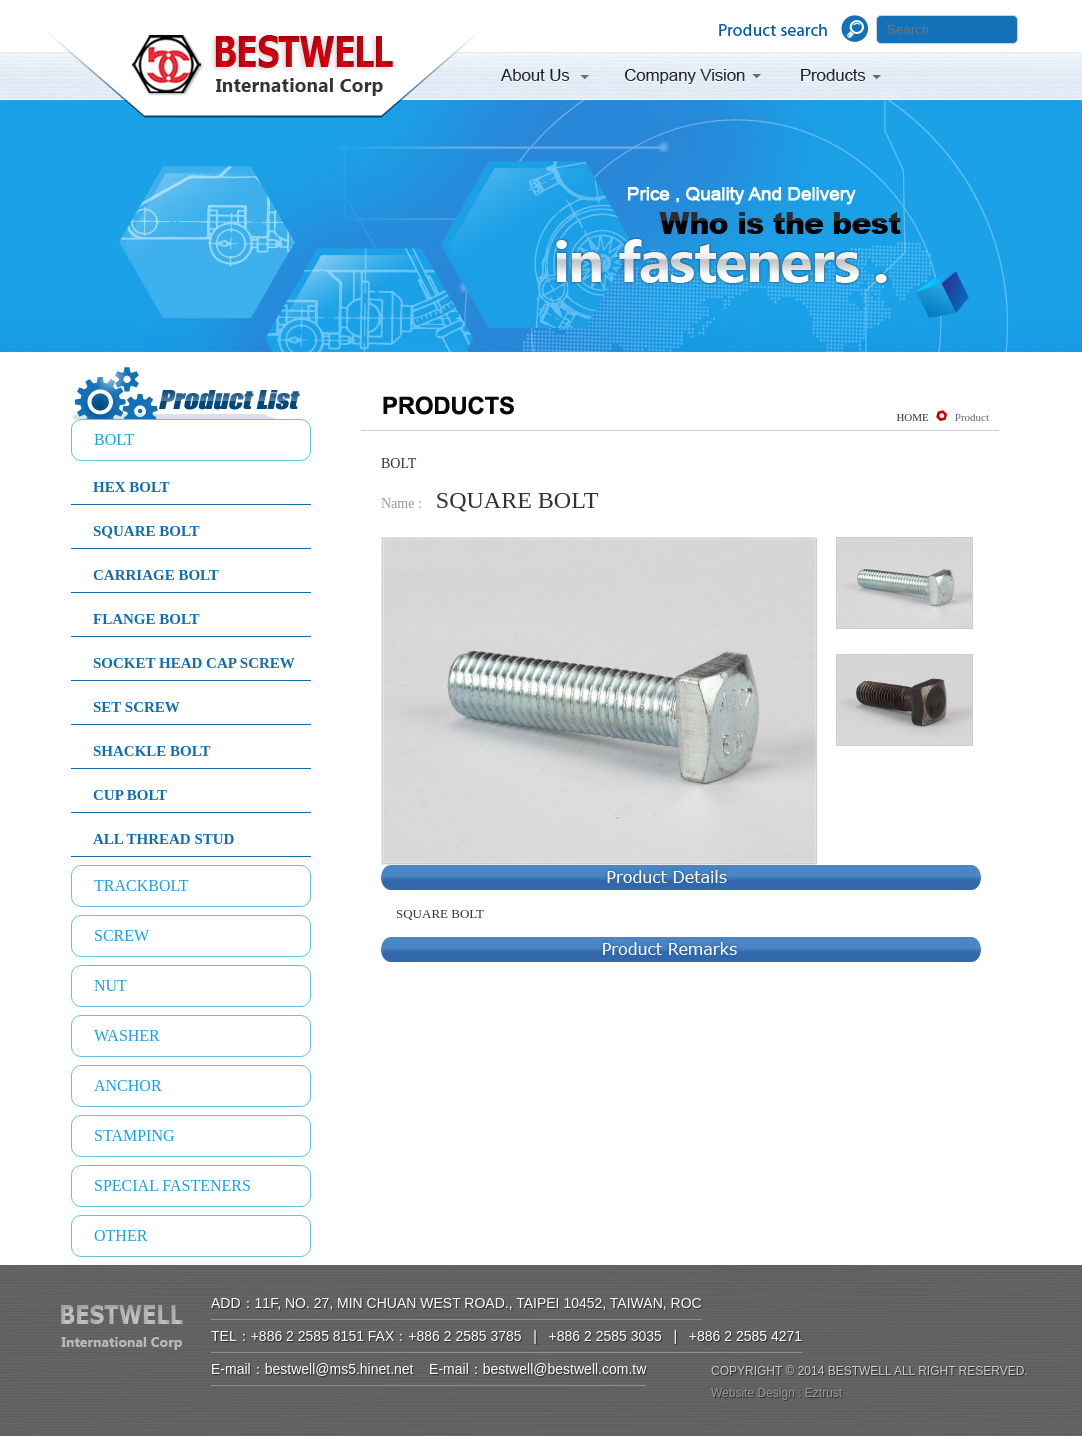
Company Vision (693, 79)
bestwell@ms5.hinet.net (339, 1369)
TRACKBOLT (141, 885)
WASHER (127, 1035)
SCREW (121, 935)
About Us (551, 79)
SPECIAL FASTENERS (172, 1185)
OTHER (120, 1235)
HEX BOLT (131, 487)
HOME (912, 417)
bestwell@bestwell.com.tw (565, 1369)
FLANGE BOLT (146, 619)
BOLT (114, 439)
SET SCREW (136, 707)
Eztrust (823, 1393)
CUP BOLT (130, 795)
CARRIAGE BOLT (156, 575)
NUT (110, 985)
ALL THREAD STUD (163, 839)
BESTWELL (263, 75)
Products (842, 79)
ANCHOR (128, 1085)
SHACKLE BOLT (151, 751)
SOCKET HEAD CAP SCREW (194, 663)
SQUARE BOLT (146, 531)
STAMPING (134, 1135)
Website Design (753, 1393)
